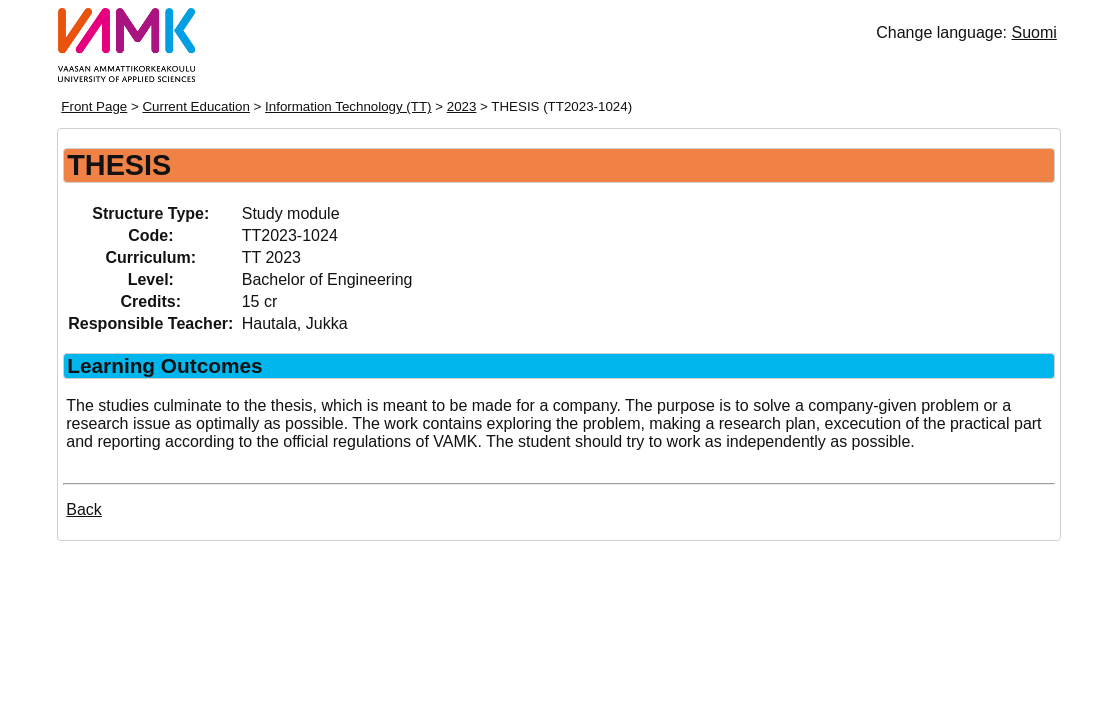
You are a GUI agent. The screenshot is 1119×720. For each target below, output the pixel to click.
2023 (462, 106)
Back (84, 509)
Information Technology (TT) (348, 106)
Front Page (94, 106)
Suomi (1033, 32)
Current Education (195, 106)
